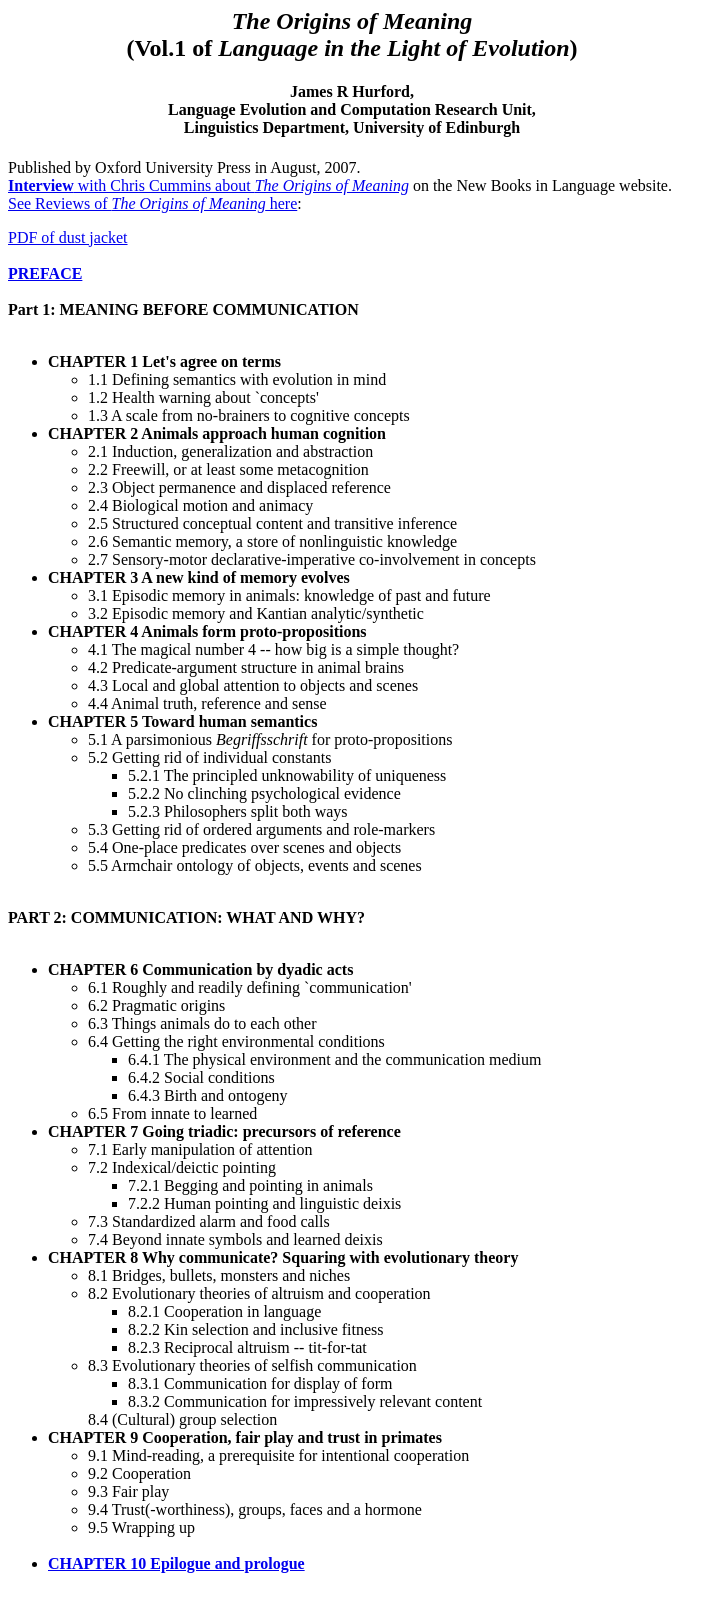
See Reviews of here (152, 203)
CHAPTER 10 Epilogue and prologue (176, 1563)
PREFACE (45, 273)
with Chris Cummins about (208, 185)
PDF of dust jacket (68, 237)
